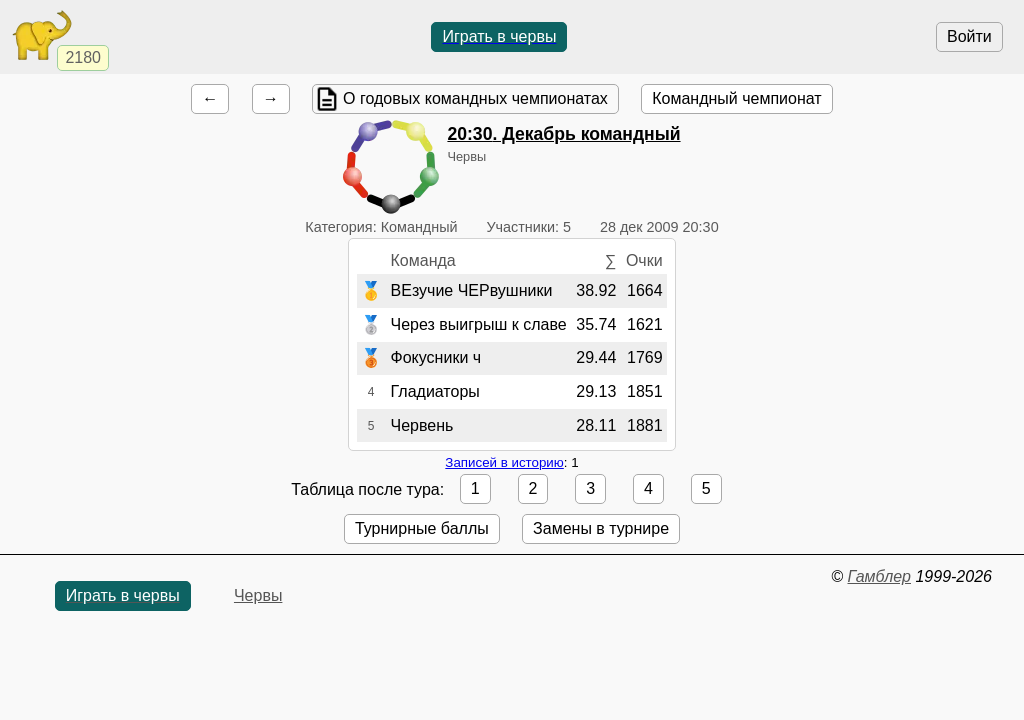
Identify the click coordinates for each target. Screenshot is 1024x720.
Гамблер (879, 576)
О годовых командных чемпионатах (475, 98)
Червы (258, 595)
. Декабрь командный (563, 134)
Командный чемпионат (736, 98)
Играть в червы (499, 36)
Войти (969, 36)
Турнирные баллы (422, 528)
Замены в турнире (601, 528)
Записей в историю (504, 462)
